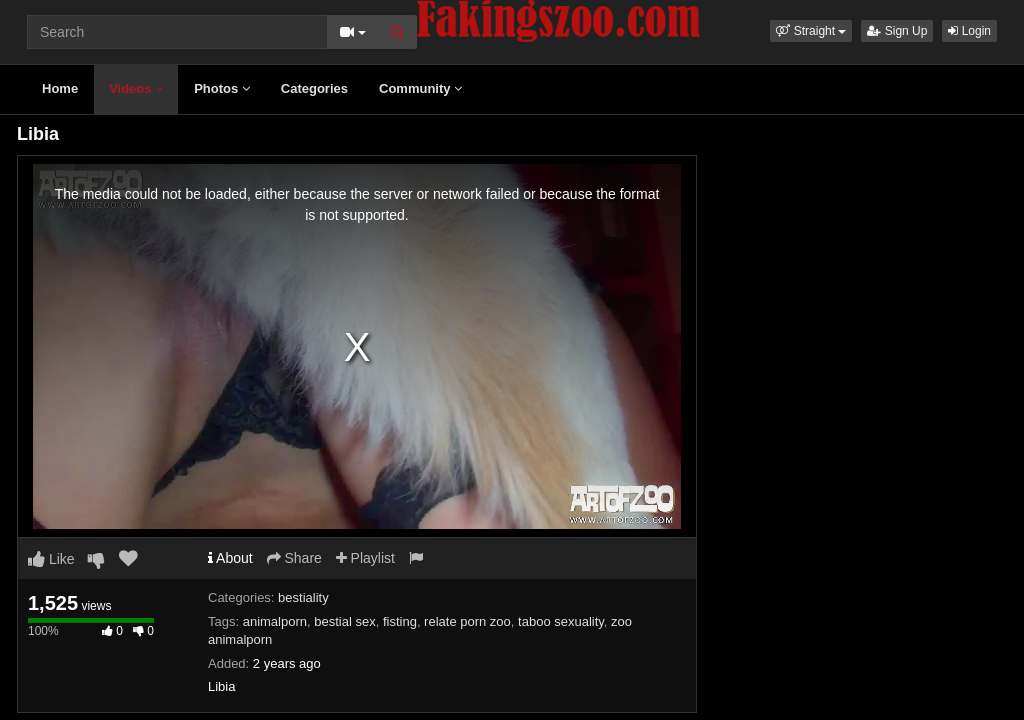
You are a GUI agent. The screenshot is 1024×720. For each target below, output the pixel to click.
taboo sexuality (561, 621)
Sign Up (897, 31)
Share (294, 558)
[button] (811, 31)
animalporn (275, 621)
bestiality (303, 597)
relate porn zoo (467, 621)
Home (60, 88)
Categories (314, 88)
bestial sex (344, 621)
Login (969, 31)
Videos (136, 88)
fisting (400, 621)
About (230, 558)
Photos (222, 88)
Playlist (365, 558)
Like (51, 559)
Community (420, 88)
